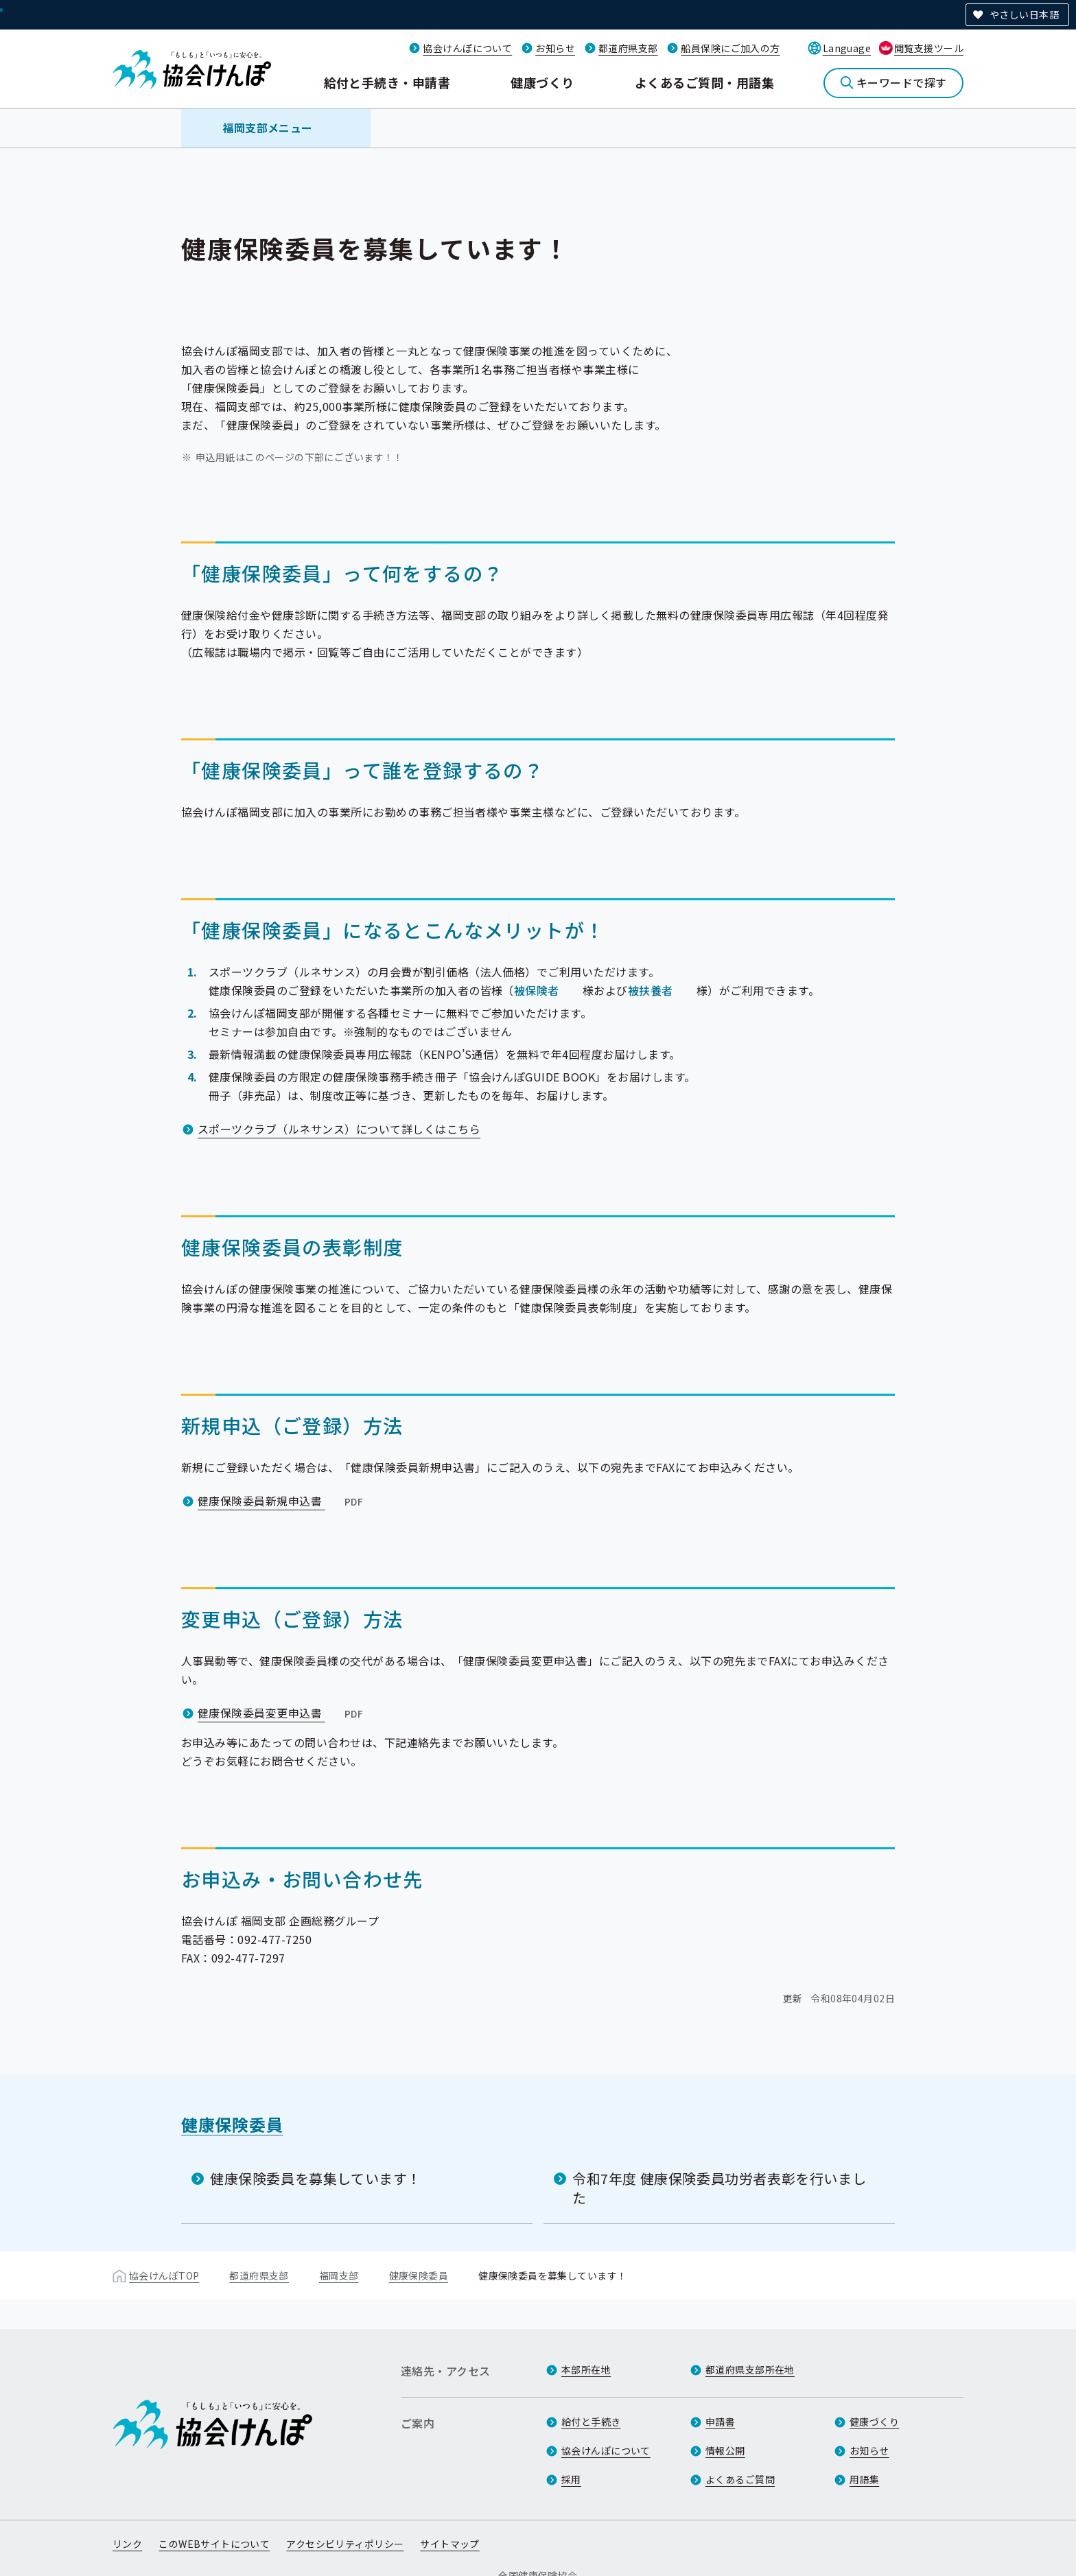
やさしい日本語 (1024, 14)
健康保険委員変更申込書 (282, 1713)
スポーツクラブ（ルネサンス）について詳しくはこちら (339, 1129)
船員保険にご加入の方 (730, 48)
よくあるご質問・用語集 (704, 82)
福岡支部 (339, 2275)
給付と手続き (591, 2421)
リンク (127, 2544)
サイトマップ (450, 2544)
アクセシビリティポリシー (345, 2544)
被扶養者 (650, 990)
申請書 (720, 2421)
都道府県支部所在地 (750, 2369)
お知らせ (555, 48)
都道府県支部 (628, 48)
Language (847, 48)
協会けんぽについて (467, 48)
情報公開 (725, 2450)
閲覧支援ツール (928, 48)
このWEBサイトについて (214, 2544)
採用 (571, 2479)
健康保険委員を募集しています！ (315, 2178)
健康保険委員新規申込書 (282, 1500)
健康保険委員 (232, 2124)
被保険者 (536, 990)
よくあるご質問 (740, 2479)
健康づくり (542, 82)
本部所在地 (586, 2369)
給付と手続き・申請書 (387, 82)
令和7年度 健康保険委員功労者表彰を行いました (719, 2188)
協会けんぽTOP (164, 2275)
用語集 (864, 2479)
